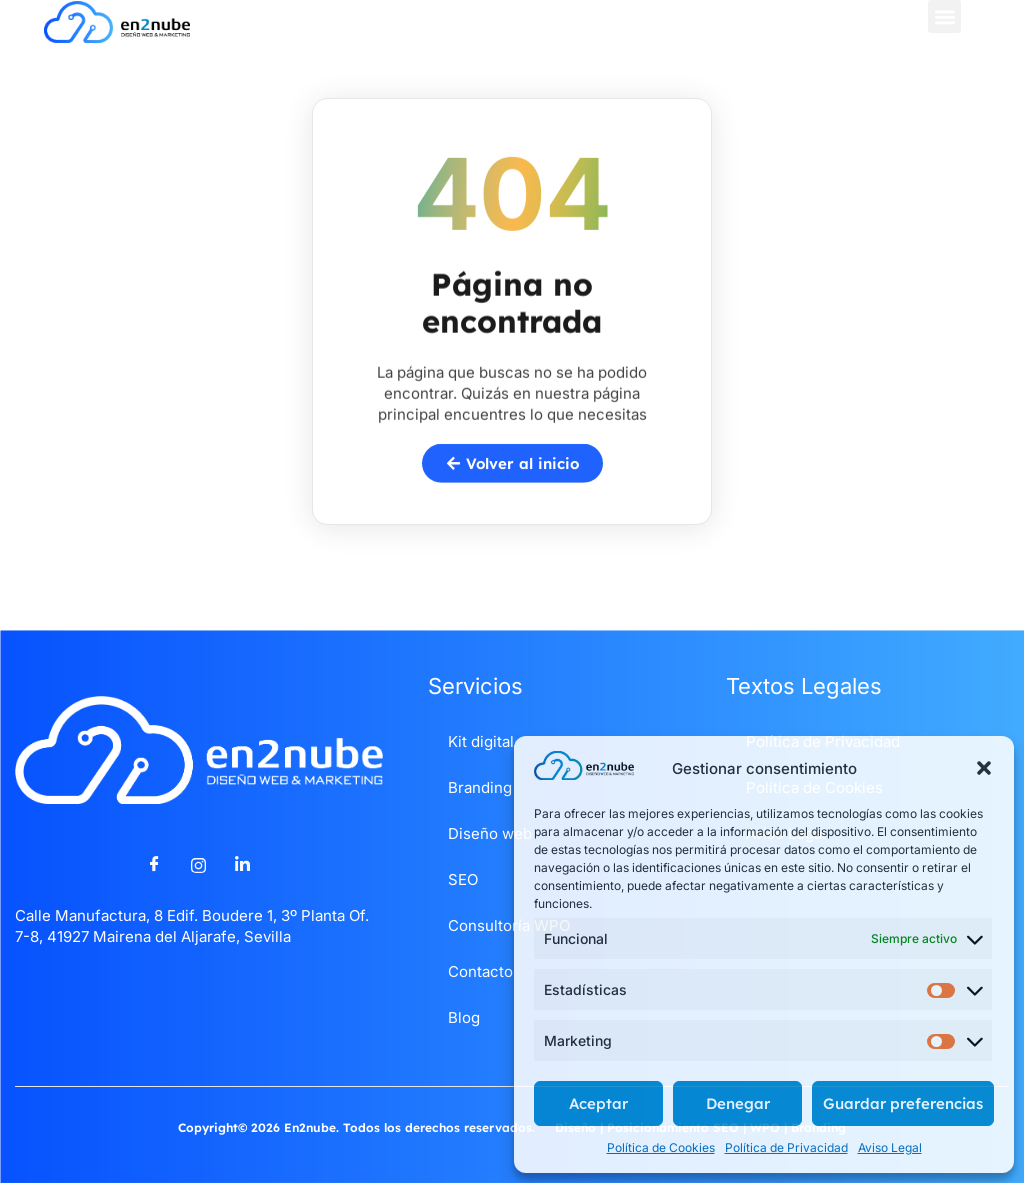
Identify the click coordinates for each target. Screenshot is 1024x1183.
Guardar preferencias (903, 1103)
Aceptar (598, 1103)
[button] (984, 768)
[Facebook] (155, 865)
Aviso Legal (890, 1147)
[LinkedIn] (243, 865)
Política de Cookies (661, 1147)
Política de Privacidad (786, 1147)
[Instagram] (199, 865)
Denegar (738, 1103)
